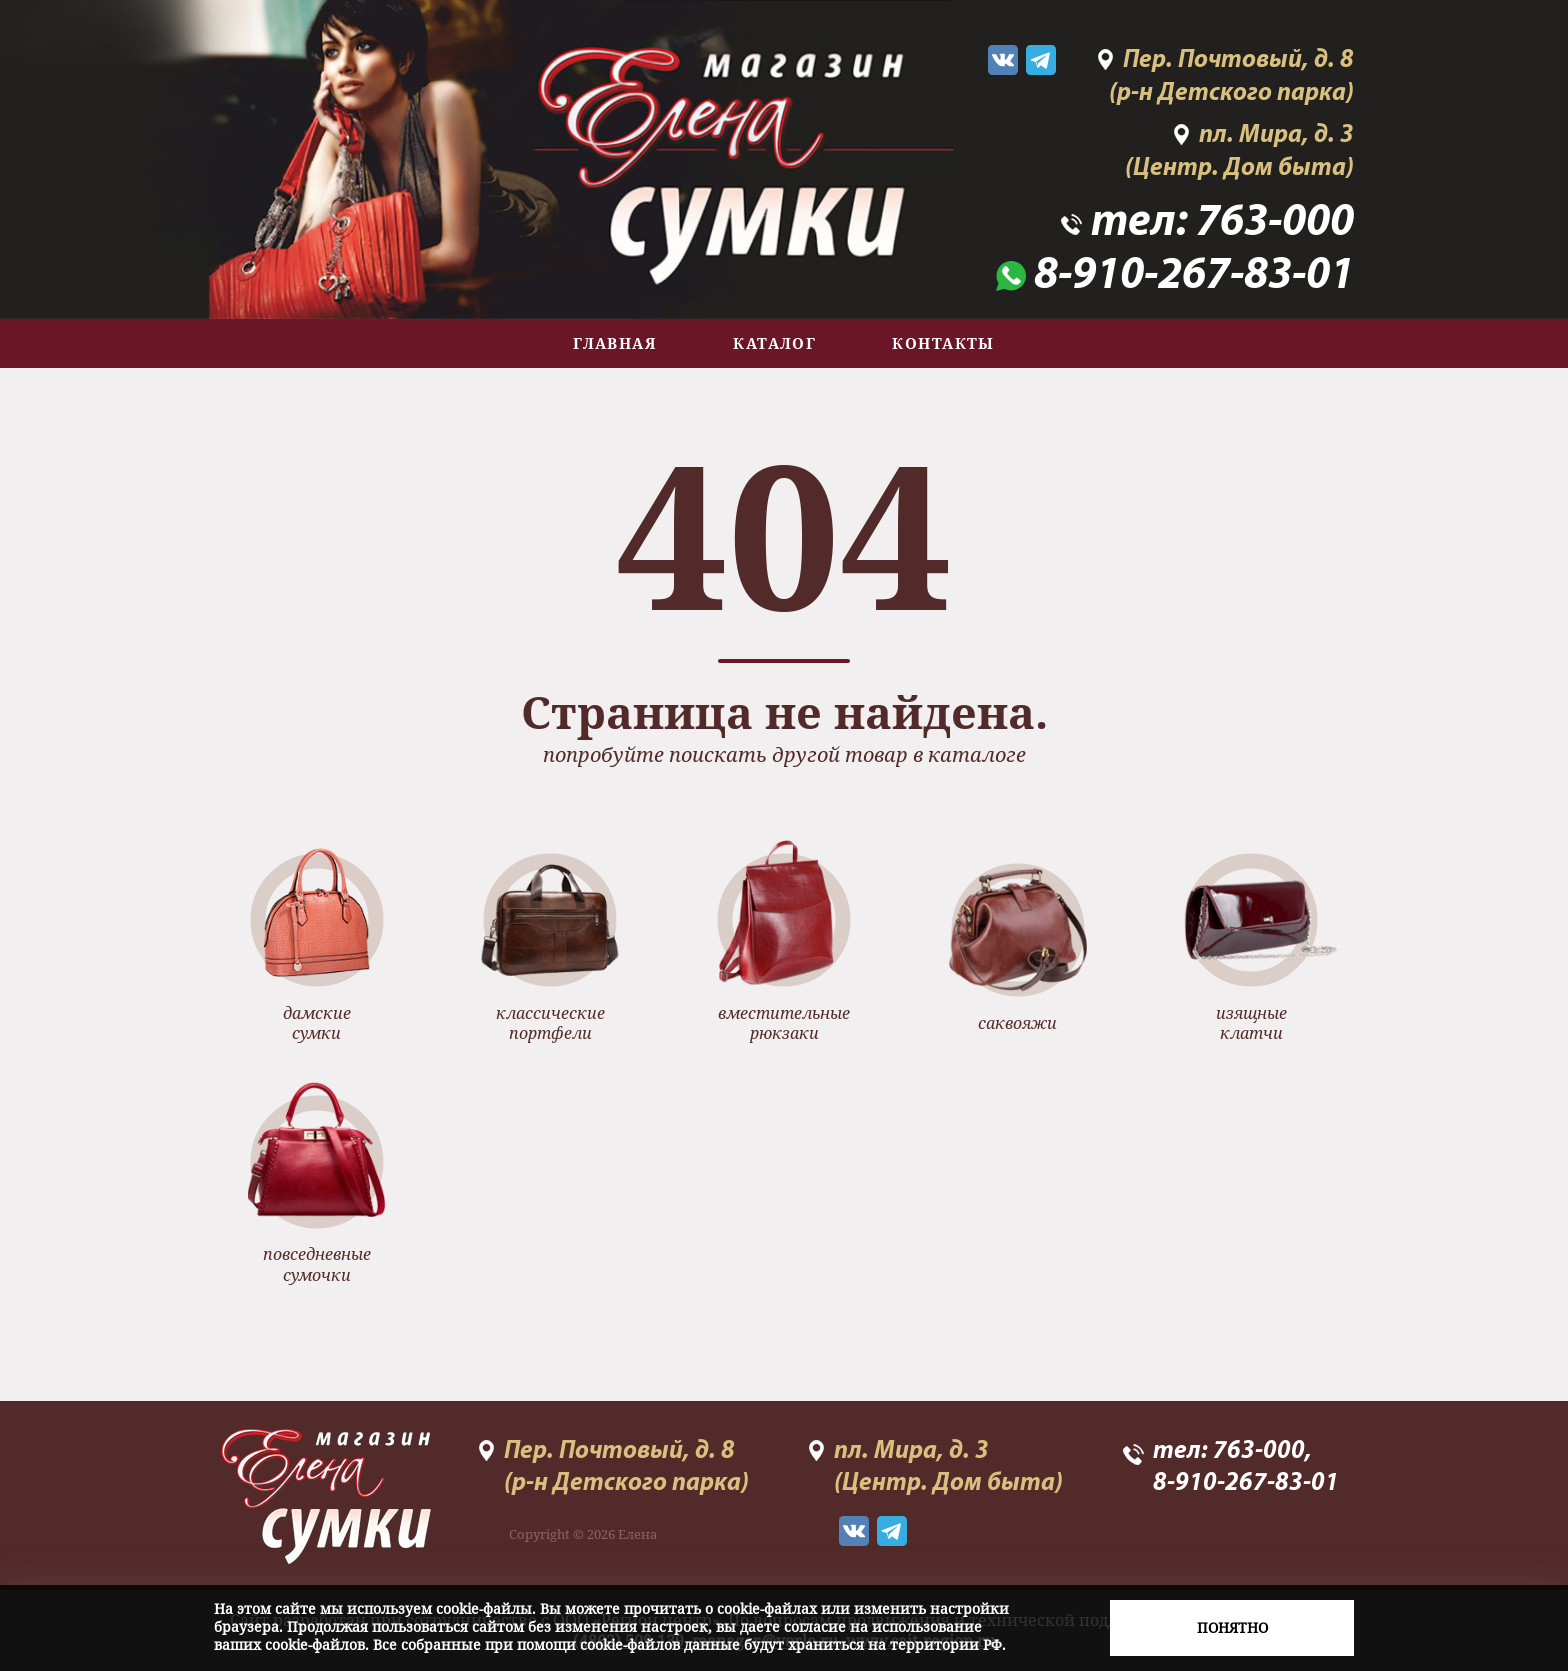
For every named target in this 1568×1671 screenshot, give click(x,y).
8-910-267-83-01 (1194, 276)
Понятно (1232, 1627)
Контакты (943, 343)
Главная (615, 343)
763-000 (1275, 223)
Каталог (774, 343)
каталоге (977, 754)
